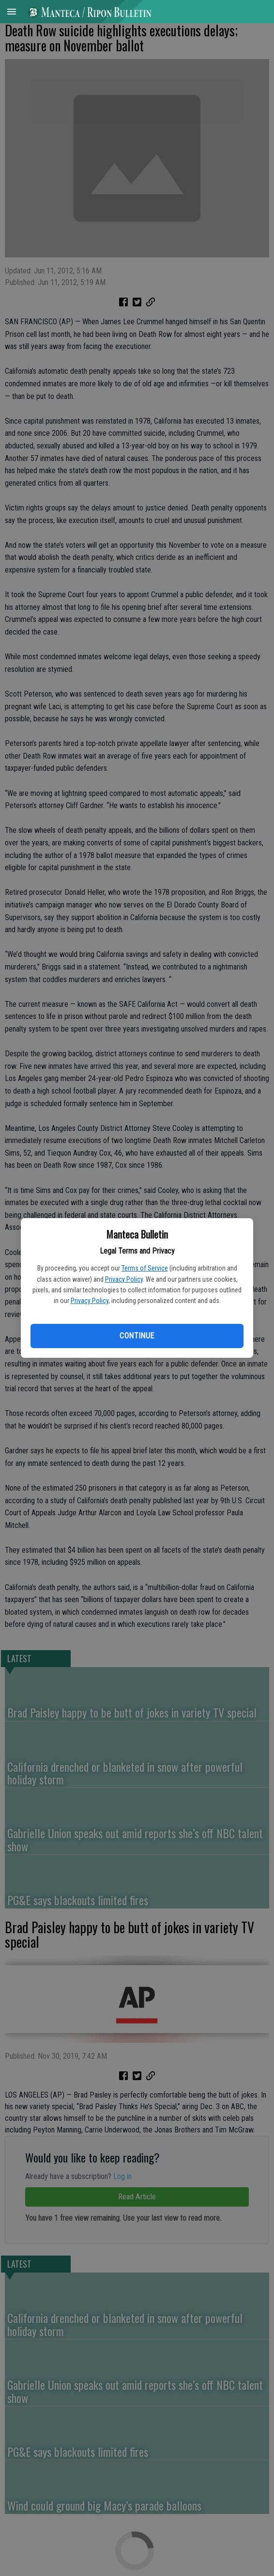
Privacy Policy (124, 1279)
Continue (137, 1335)
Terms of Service (145, 1268)
